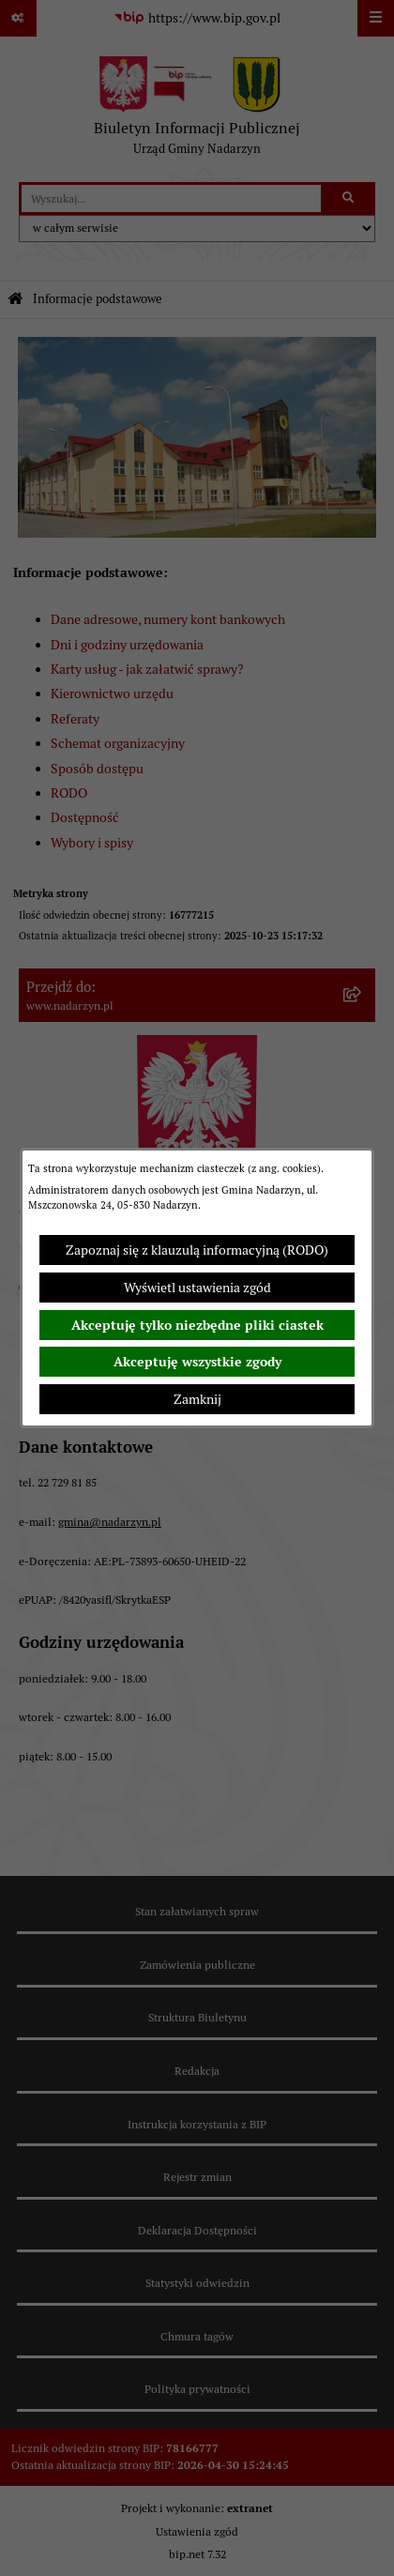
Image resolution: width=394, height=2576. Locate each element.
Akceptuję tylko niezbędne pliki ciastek (197, 1325)
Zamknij (197, 1399)
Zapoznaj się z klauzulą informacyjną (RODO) (197, 1250)
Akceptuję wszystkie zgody (197, 1361)
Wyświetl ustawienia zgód (197, 1287)
